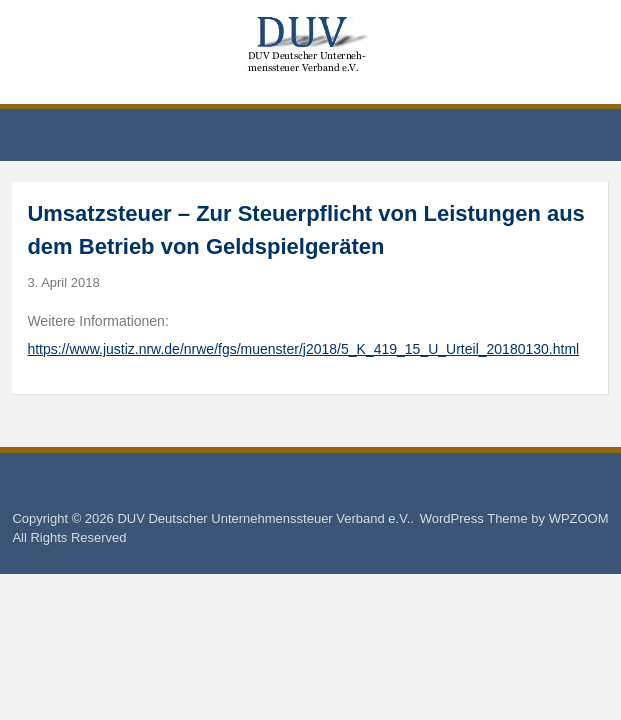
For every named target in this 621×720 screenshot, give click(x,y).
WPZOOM (579, 518)
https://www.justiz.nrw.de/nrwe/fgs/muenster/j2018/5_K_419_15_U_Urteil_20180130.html (303, 349)
